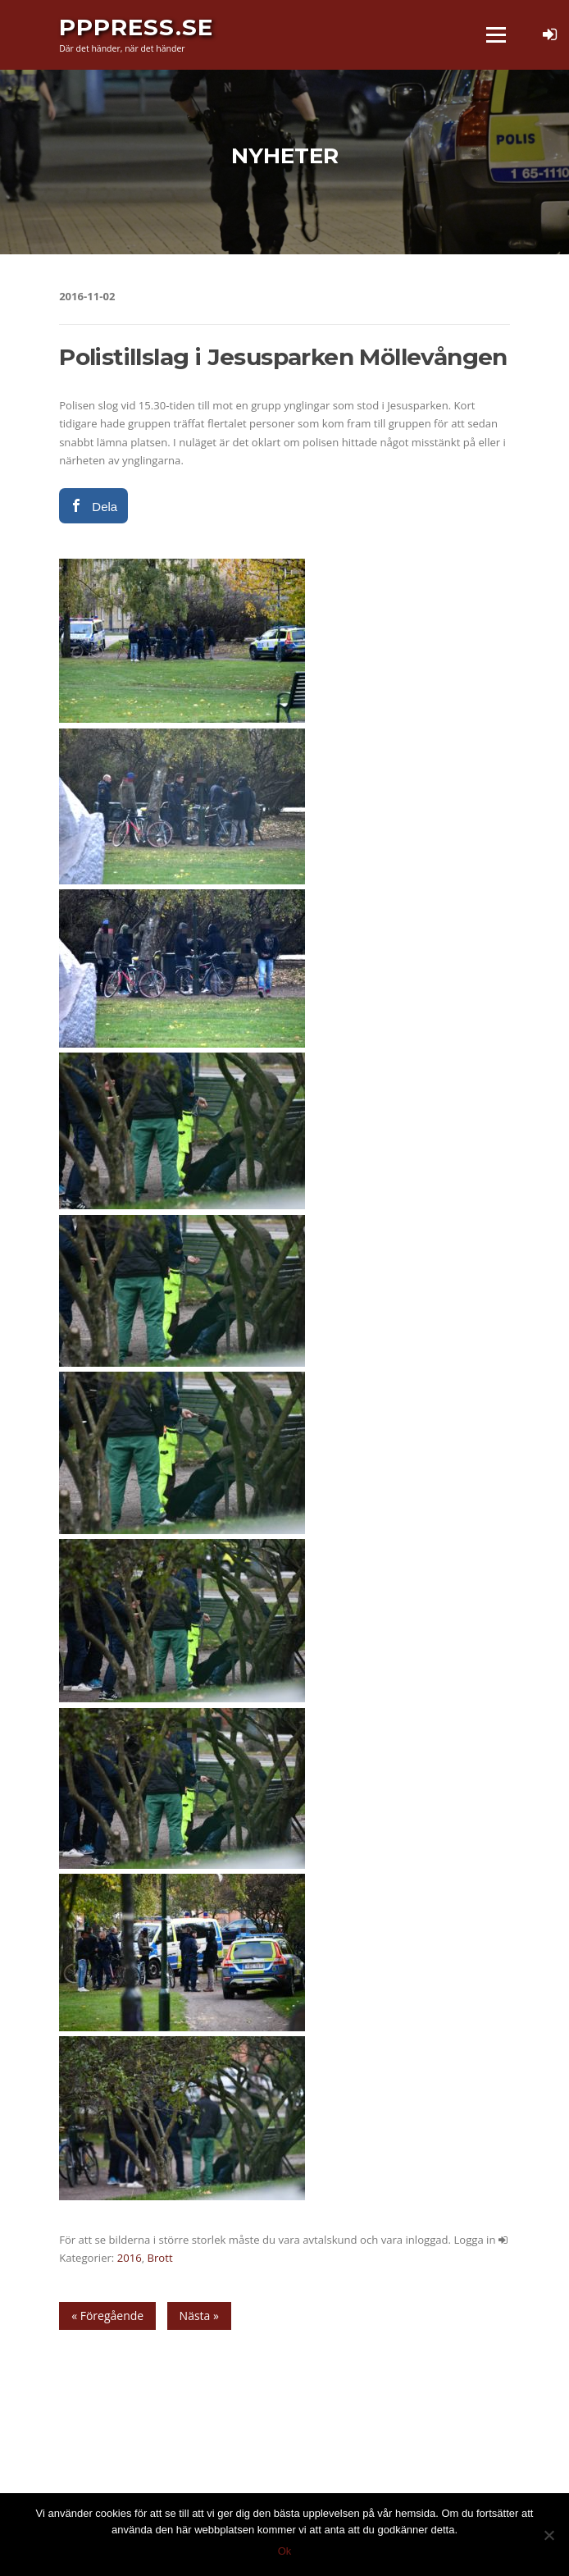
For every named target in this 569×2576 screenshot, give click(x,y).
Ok (285, 2551)
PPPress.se (136, 27)
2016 (129, 2257)
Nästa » (199, 2315)
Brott (160, 2257)
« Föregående (107, 2315)
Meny (495, 34)
